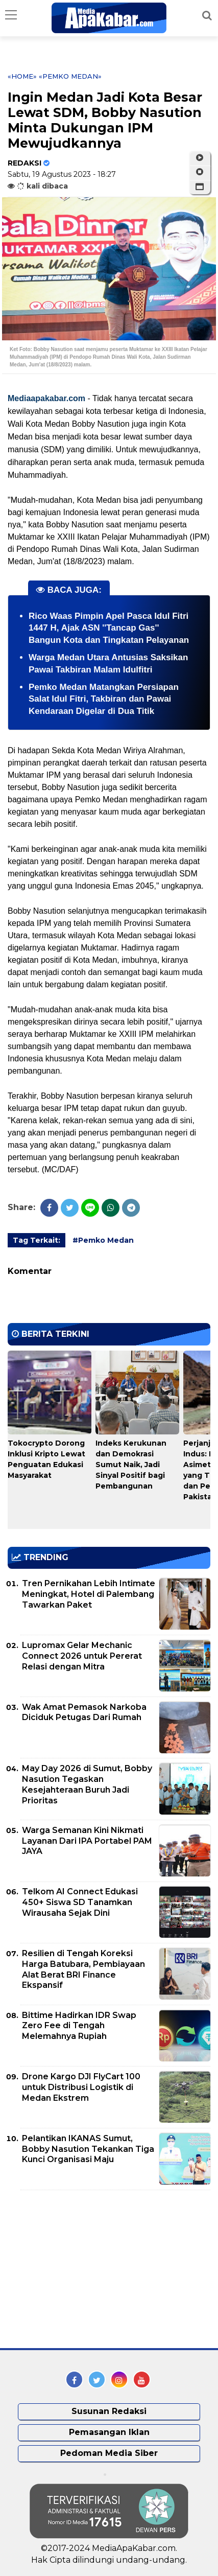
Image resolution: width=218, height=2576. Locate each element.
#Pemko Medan (103, 1240)
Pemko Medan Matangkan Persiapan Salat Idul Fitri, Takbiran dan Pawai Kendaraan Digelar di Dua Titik (104, 699)
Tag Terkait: (36, 1240)
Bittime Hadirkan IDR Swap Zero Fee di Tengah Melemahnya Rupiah (79, 2025)
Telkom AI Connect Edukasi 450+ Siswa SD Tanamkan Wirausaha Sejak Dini (80, 1902)
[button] (199, 187)
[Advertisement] (84, 2269)
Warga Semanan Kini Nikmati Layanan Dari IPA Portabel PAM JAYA (87, 1840)
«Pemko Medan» (70, 76)
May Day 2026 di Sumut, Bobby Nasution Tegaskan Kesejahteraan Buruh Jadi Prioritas (87, 1784)
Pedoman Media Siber (109, 2453)
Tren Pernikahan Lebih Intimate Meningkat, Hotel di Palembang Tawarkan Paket (88, 1594)
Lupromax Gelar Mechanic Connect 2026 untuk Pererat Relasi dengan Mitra (82, 1656)
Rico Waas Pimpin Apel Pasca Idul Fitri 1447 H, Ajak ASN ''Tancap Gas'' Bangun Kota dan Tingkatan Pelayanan (109, 628)
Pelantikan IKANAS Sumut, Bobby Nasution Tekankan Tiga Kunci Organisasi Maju (88, 2149)
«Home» (22, 76)
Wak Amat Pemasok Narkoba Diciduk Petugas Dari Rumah (84, 1712)
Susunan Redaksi (109, 2411)
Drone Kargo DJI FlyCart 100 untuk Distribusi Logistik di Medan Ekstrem (81, 2087)
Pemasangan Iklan (109, 2432)
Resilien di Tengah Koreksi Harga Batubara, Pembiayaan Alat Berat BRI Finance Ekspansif (83, 1969)
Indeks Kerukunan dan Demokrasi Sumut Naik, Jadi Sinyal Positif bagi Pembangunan (130, 1464)
